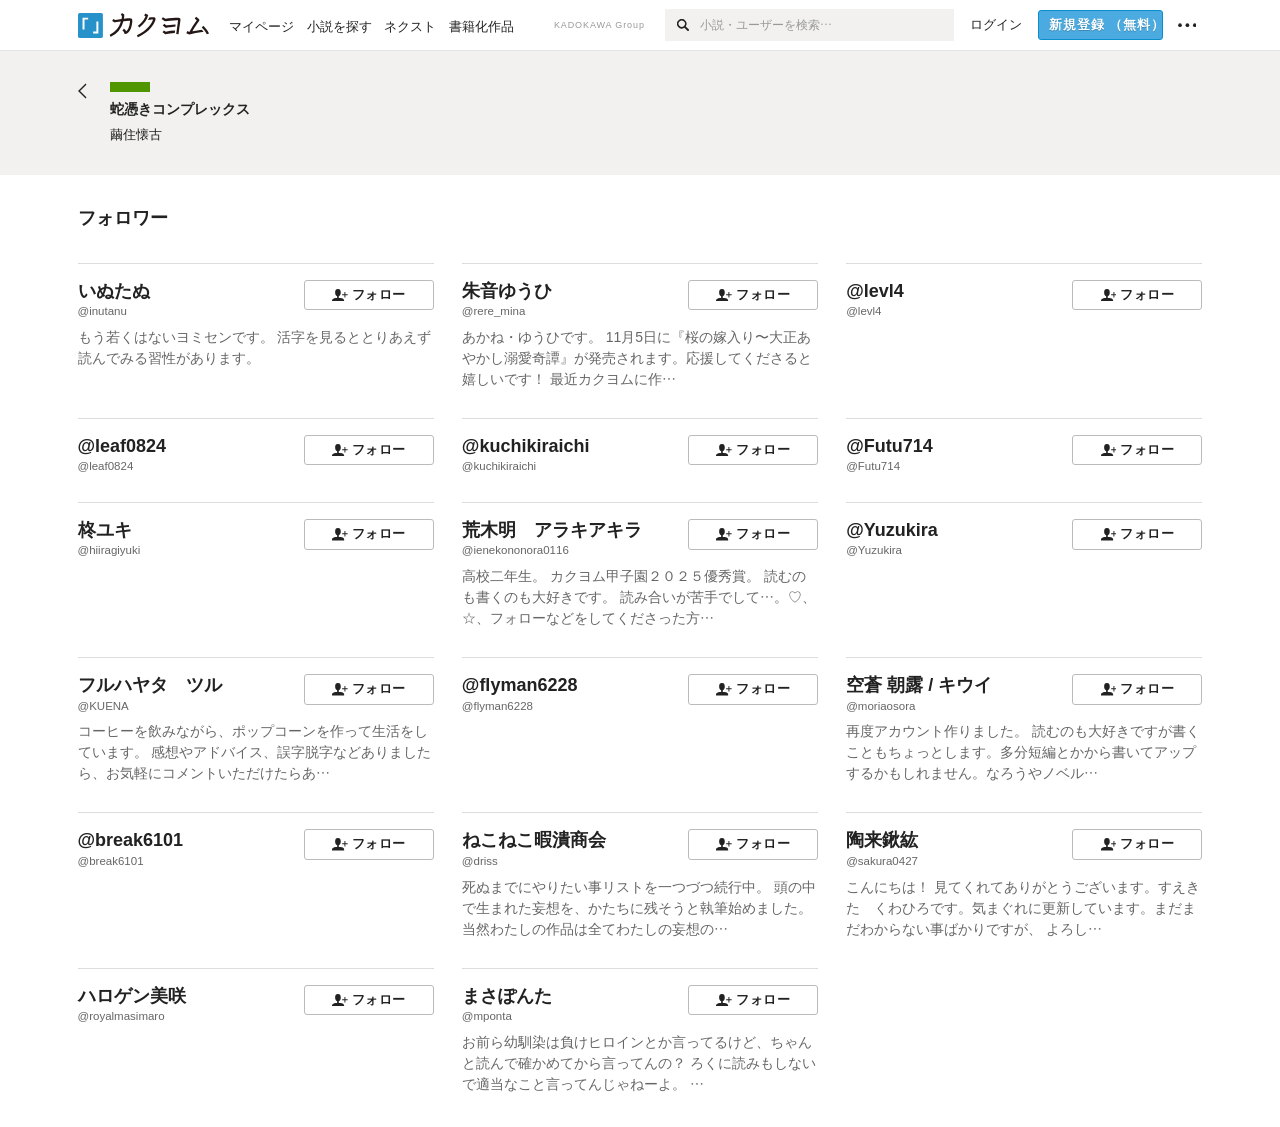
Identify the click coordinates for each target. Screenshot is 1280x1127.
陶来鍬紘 (882, 840)
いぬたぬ (114, 291)
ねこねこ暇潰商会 (534, 840)
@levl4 (875, 291)
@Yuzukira (892, 530)
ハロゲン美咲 (132, 996)
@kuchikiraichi (526, 446)
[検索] (682, 25)
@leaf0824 (122, 446)
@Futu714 (889, 446)
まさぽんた (507, 996)
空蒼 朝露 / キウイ (919, 685)
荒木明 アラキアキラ (552, 530)
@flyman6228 (520, 685)
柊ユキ (105, 530)
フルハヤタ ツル (150, 685)
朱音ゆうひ (507, 291)
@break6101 (131, 840)
